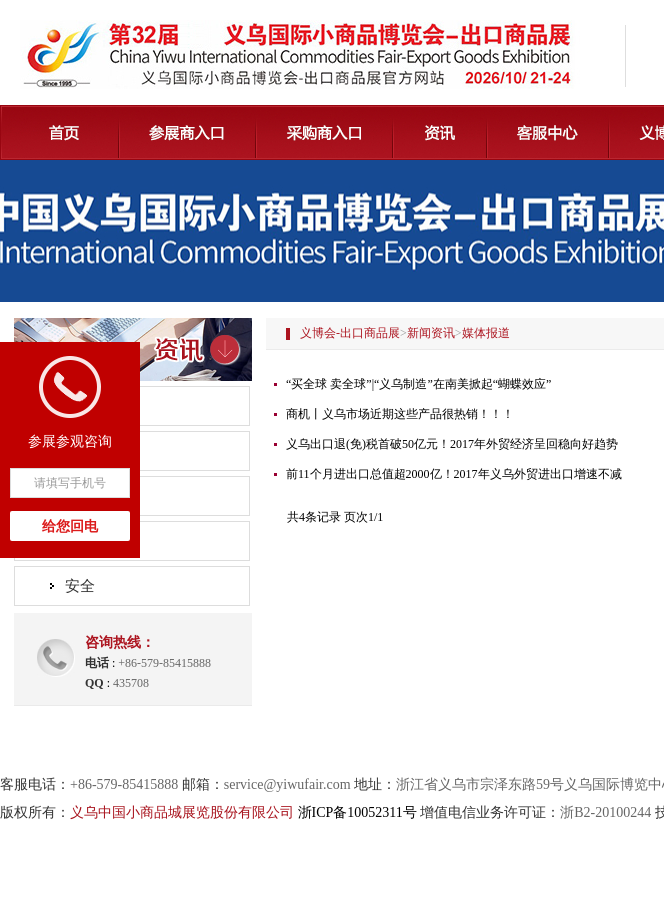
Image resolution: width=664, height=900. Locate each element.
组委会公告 (102, 406)
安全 (80, 586)
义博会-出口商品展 (350, 333)
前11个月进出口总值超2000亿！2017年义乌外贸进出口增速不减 (454, 474)
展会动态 (95, 451)
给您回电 (70, 526)
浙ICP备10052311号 (357, 812)
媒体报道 (95, 496)
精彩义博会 (102, 541)
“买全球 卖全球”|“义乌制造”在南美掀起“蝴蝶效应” (418, 384)
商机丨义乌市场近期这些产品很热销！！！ (400, 414)
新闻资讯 (431, 333)
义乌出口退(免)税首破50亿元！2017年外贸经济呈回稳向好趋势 (452, 444)
